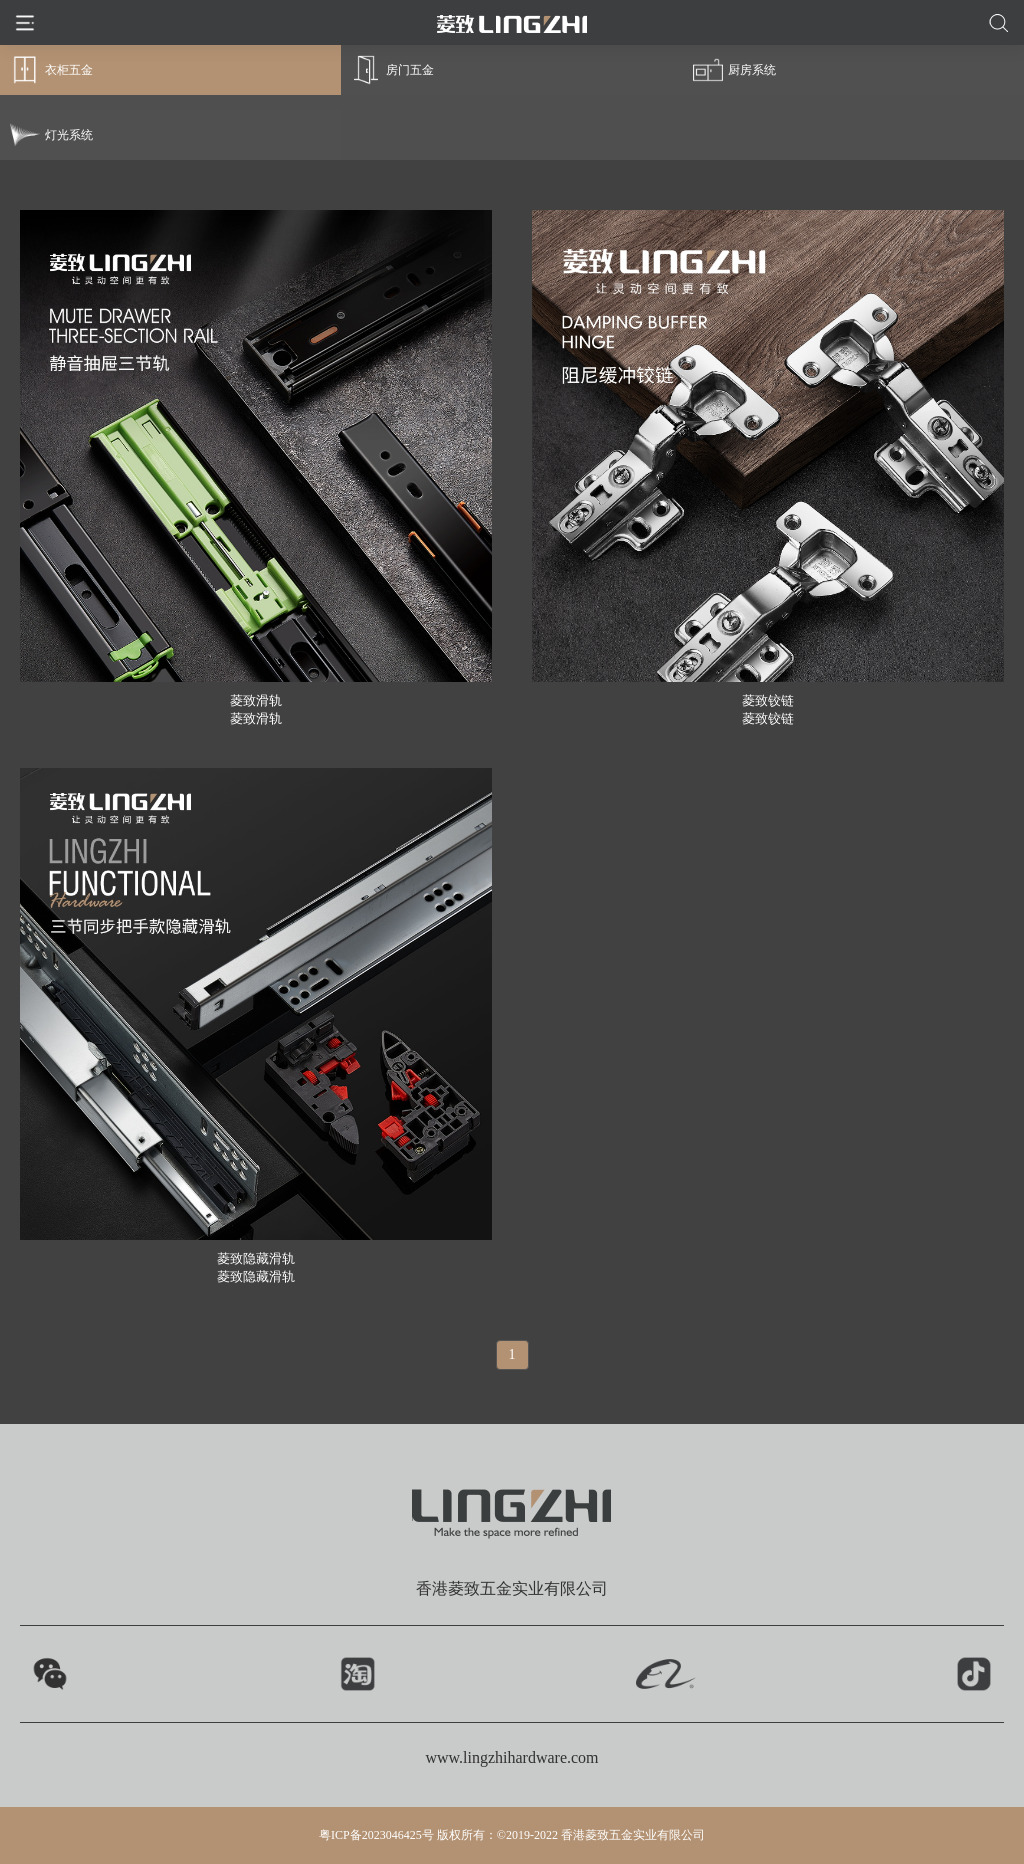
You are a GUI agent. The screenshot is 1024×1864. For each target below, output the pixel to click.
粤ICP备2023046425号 (376, 1835)
